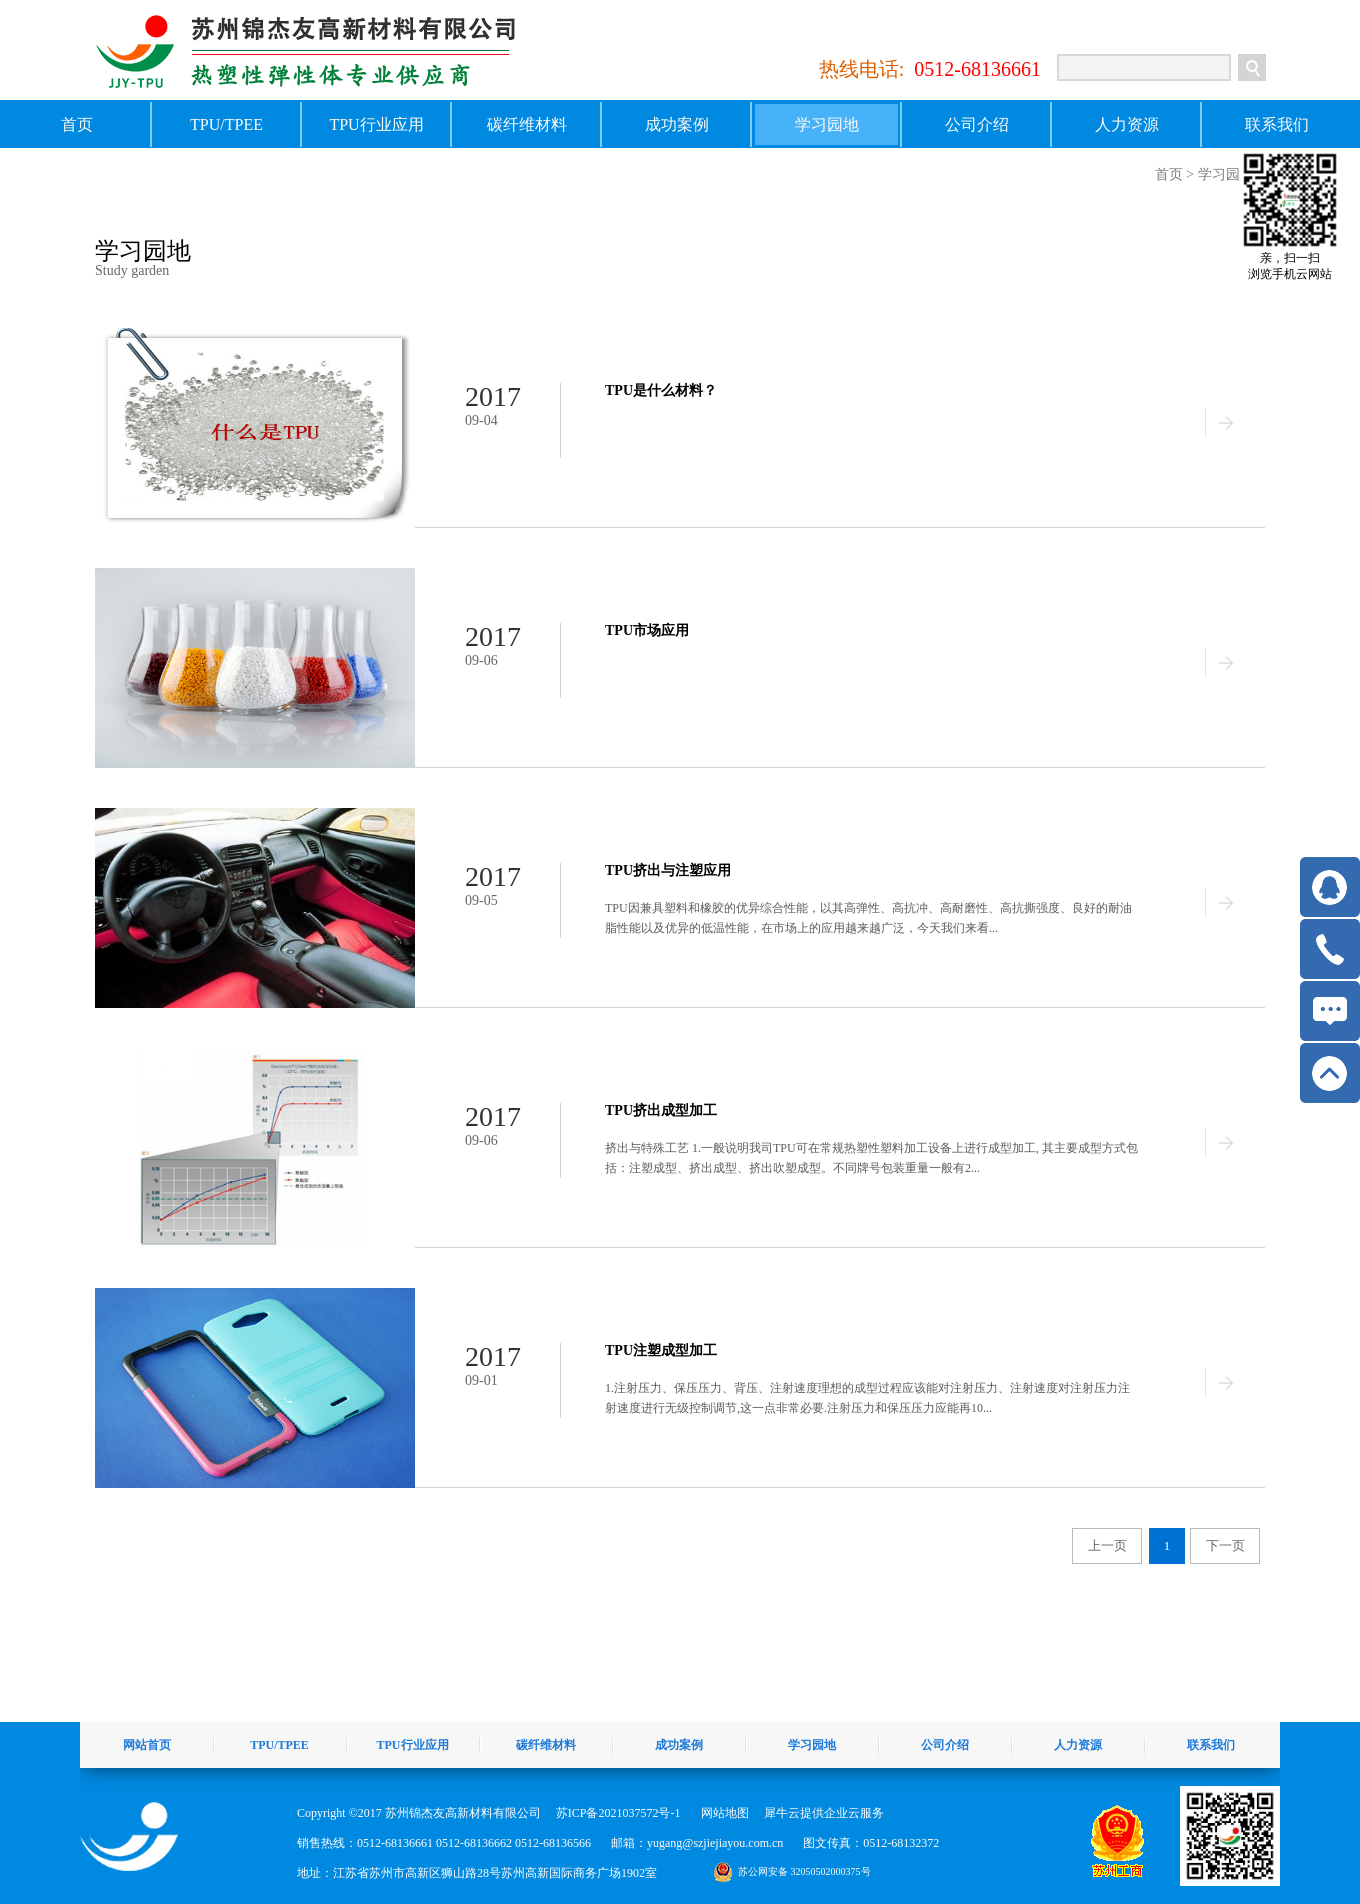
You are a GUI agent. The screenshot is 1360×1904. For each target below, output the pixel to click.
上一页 (1107, 1545)
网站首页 (147, 1745)
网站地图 (722, 1813)
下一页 (1225, 1545)
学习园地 (1226, 174)
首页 (77, 124)
